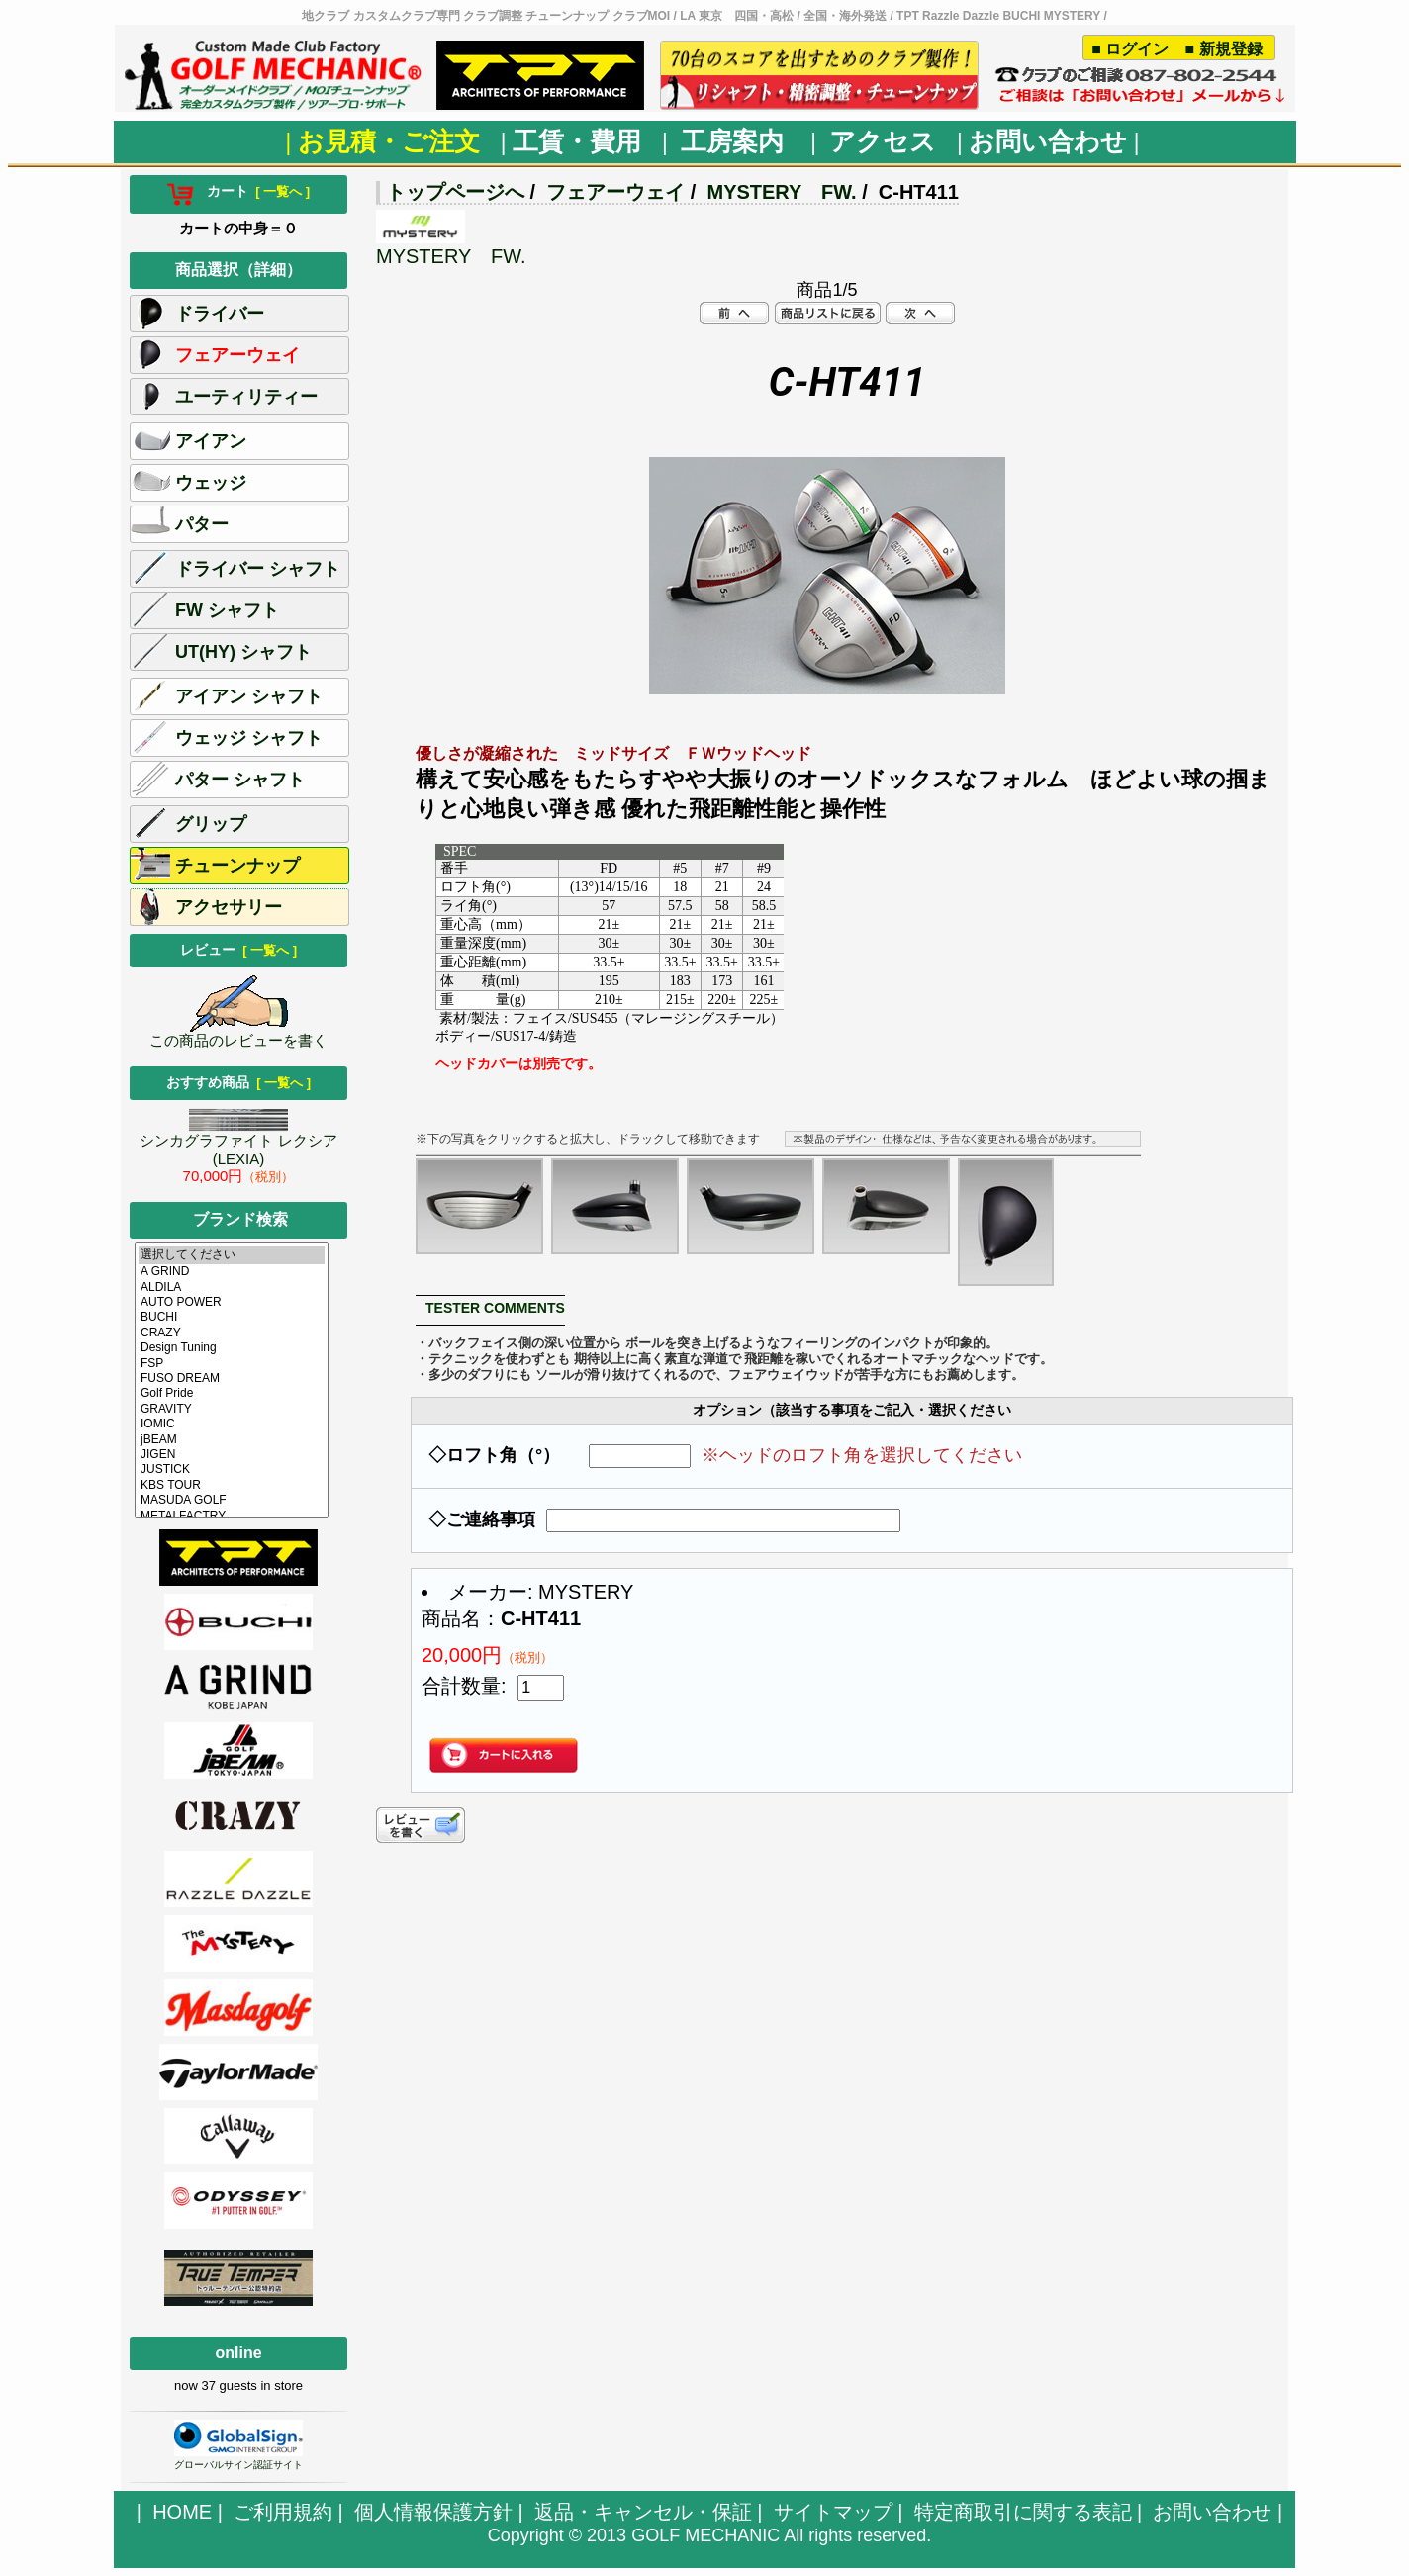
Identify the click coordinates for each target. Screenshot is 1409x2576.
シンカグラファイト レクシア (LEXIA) (238, 1142)
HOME (182, 2512)
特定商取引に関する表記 (1023, 2512)
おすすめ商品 (238, 1082)
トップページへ (455, 192)
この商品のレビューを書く (238, 1033)
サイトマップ (833, 2512)
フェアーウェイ (615, 192)
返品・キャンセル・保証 (643, 2512)
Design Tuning (232, 1347)
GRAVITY (232, 1409)
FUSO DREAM (232, 1378)
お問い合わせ (1212, 2512)
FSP (232, 1363)
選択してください (232, 1255)
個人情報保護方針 (433, 2512)
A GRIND (232, 1271)
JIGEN (232, 1454)
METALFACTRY (232, 1516)
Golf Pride (232, 1393)
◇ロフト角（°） (503, 1455)
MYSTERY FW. (781, 192)
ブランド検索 (240, 1219)
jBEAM (232, 1439)
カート (238, 191)
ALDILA (232, 1287)
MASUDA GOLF (232, 1500)
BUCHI (232, 1317)
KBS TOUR (232, 1485)
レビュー (238, 950)
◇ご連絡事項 (481, 1519)
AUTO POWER (232, 1302)
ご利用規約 (283, 2512)
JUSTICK (232, 1469)
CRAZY (232, 1333)
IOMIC (232, 1424)
